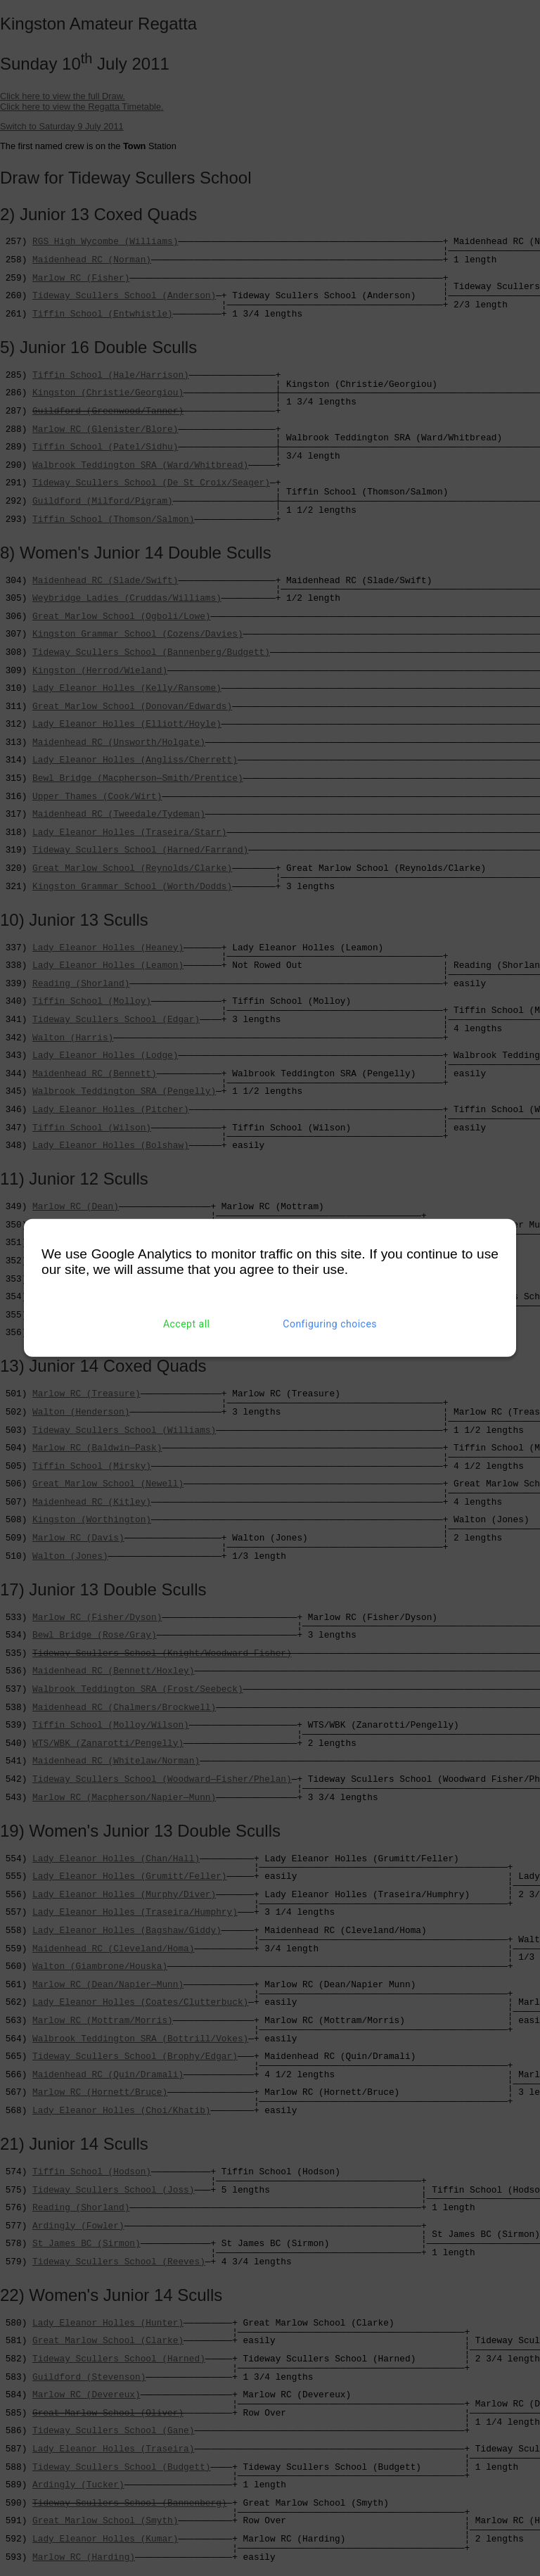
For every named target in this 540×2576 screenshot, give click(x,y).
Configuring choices (329, 1324)
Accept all (187, 1324)
